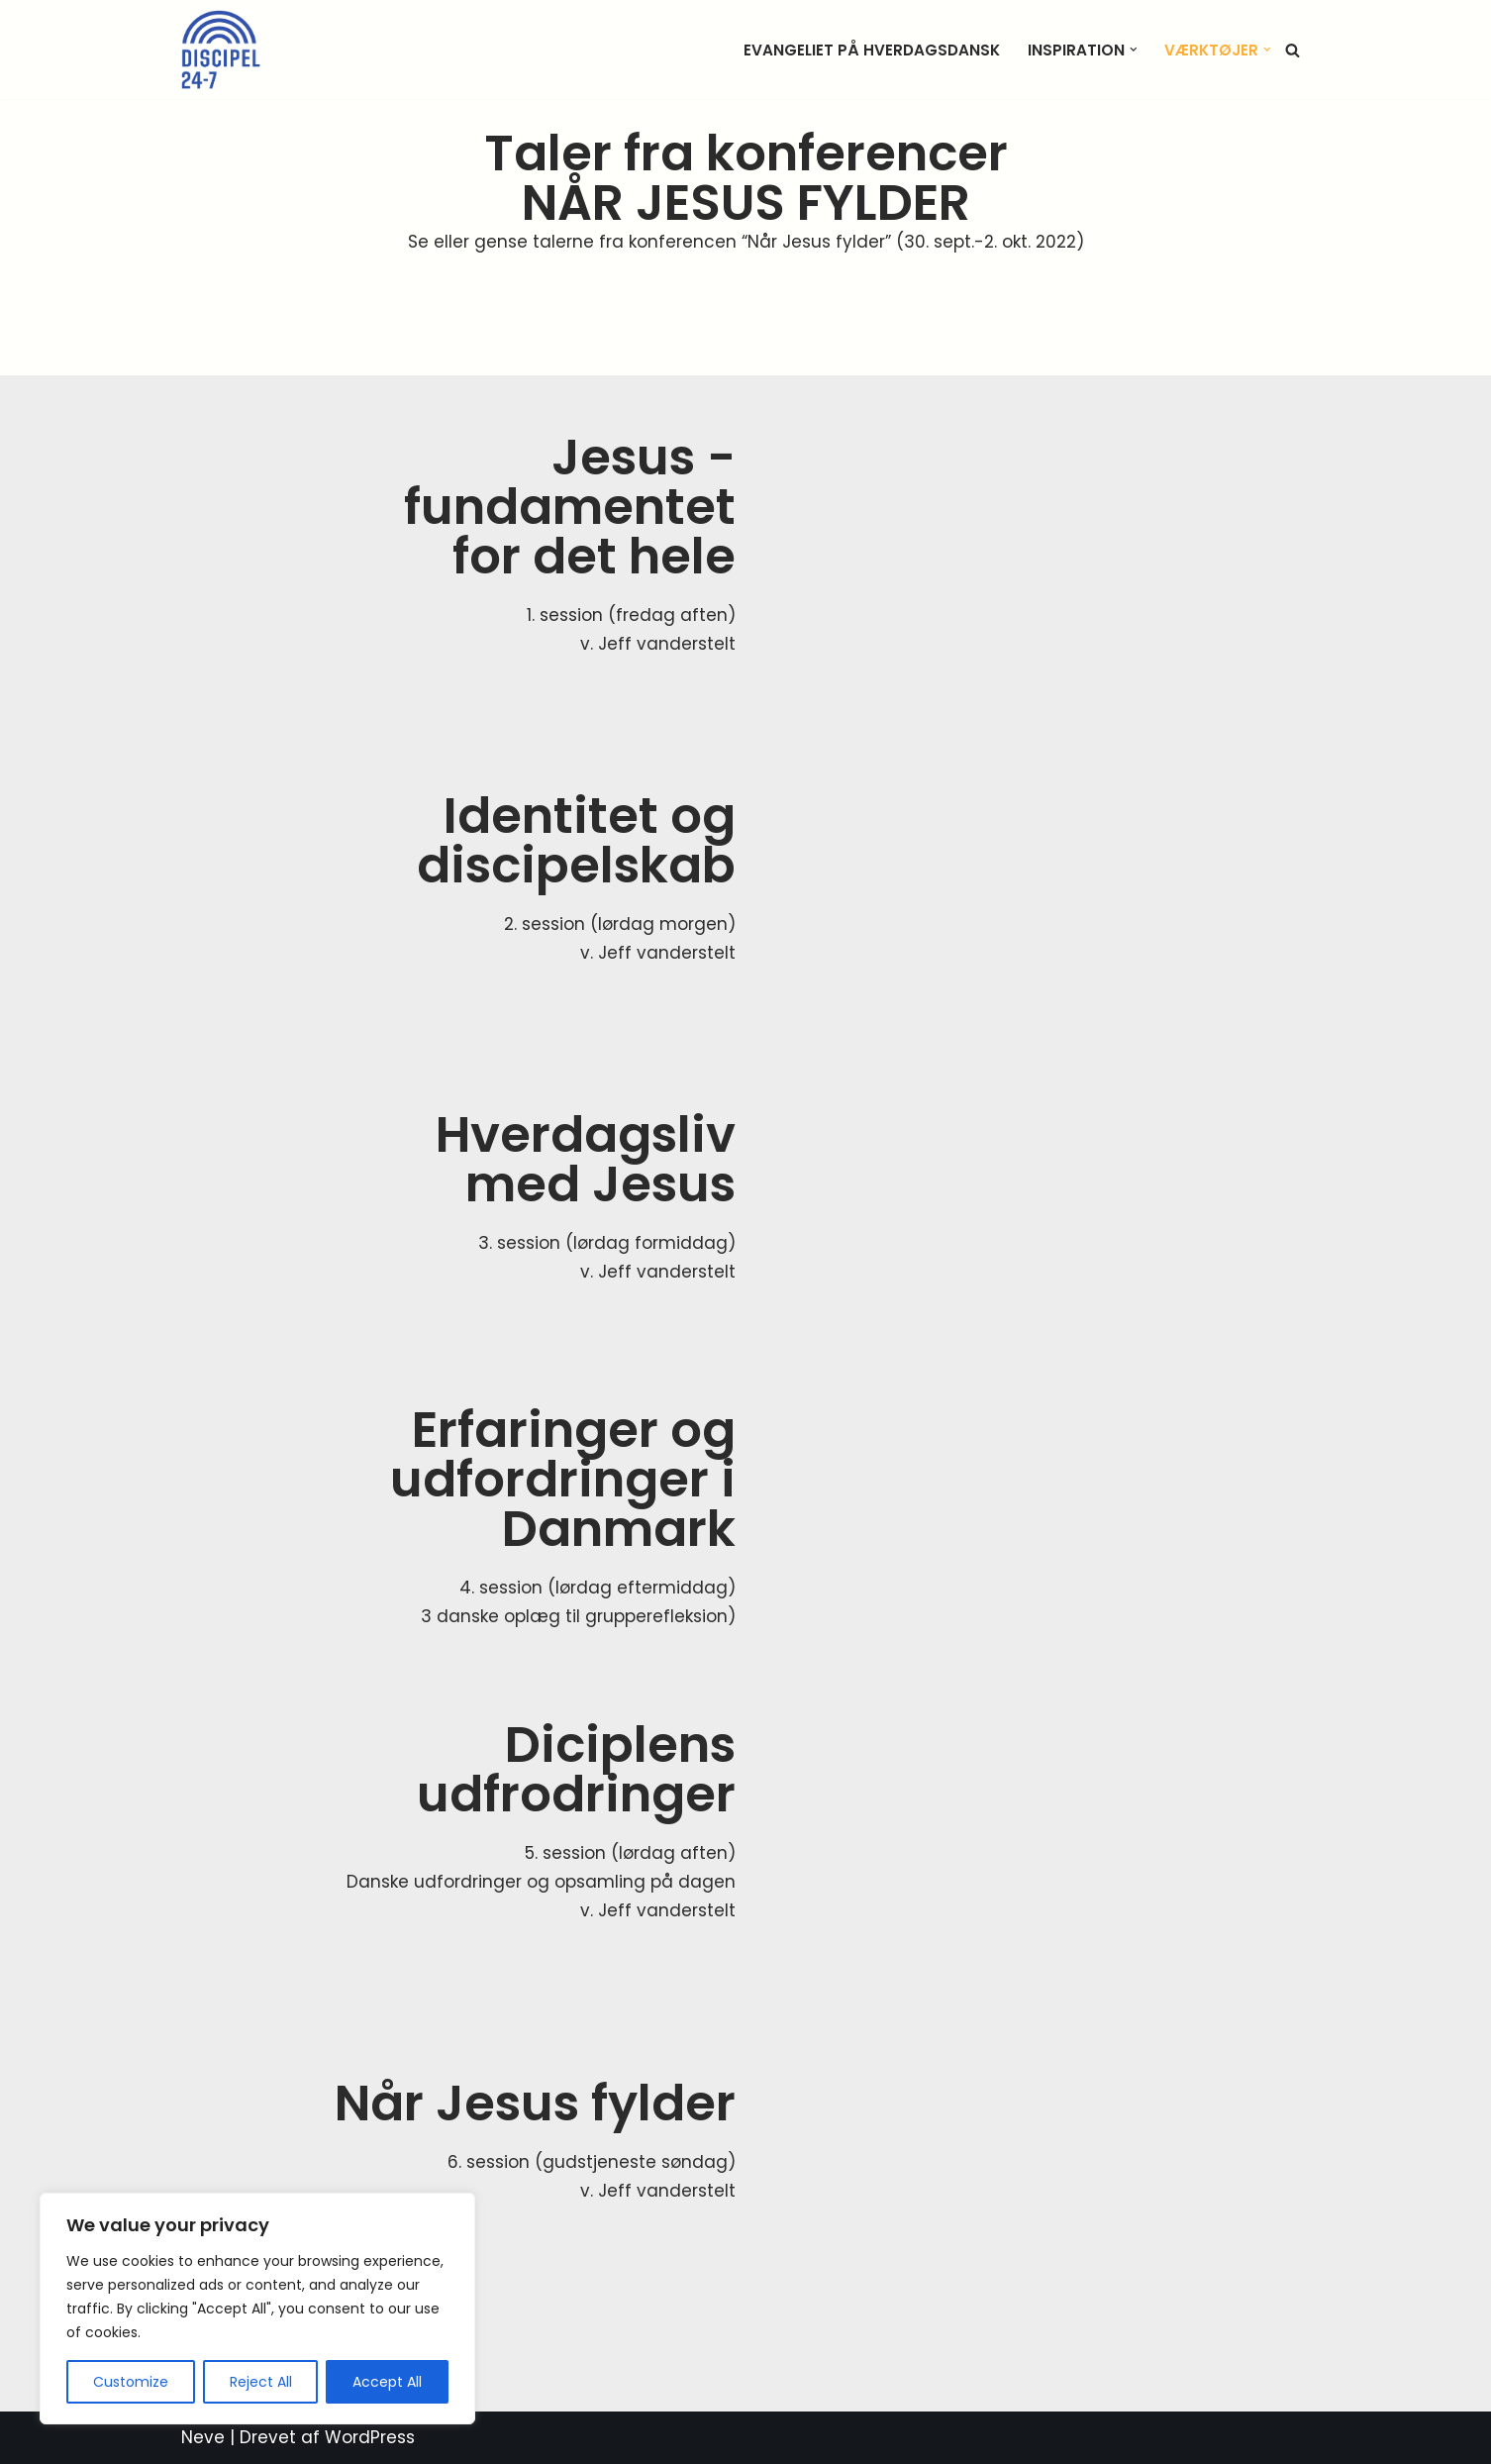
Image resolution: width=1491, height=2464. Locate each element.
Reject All (261, 2382)
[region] (257, 2308)
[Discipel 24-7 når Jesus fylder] (220, 49)
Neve (203, 2437)
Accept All (387, 2382)
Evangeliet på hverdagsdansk (872, 50)
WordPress (370, 2437)
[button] (1134, 49)
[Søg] (1292, 50)
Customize (130, 2382)
